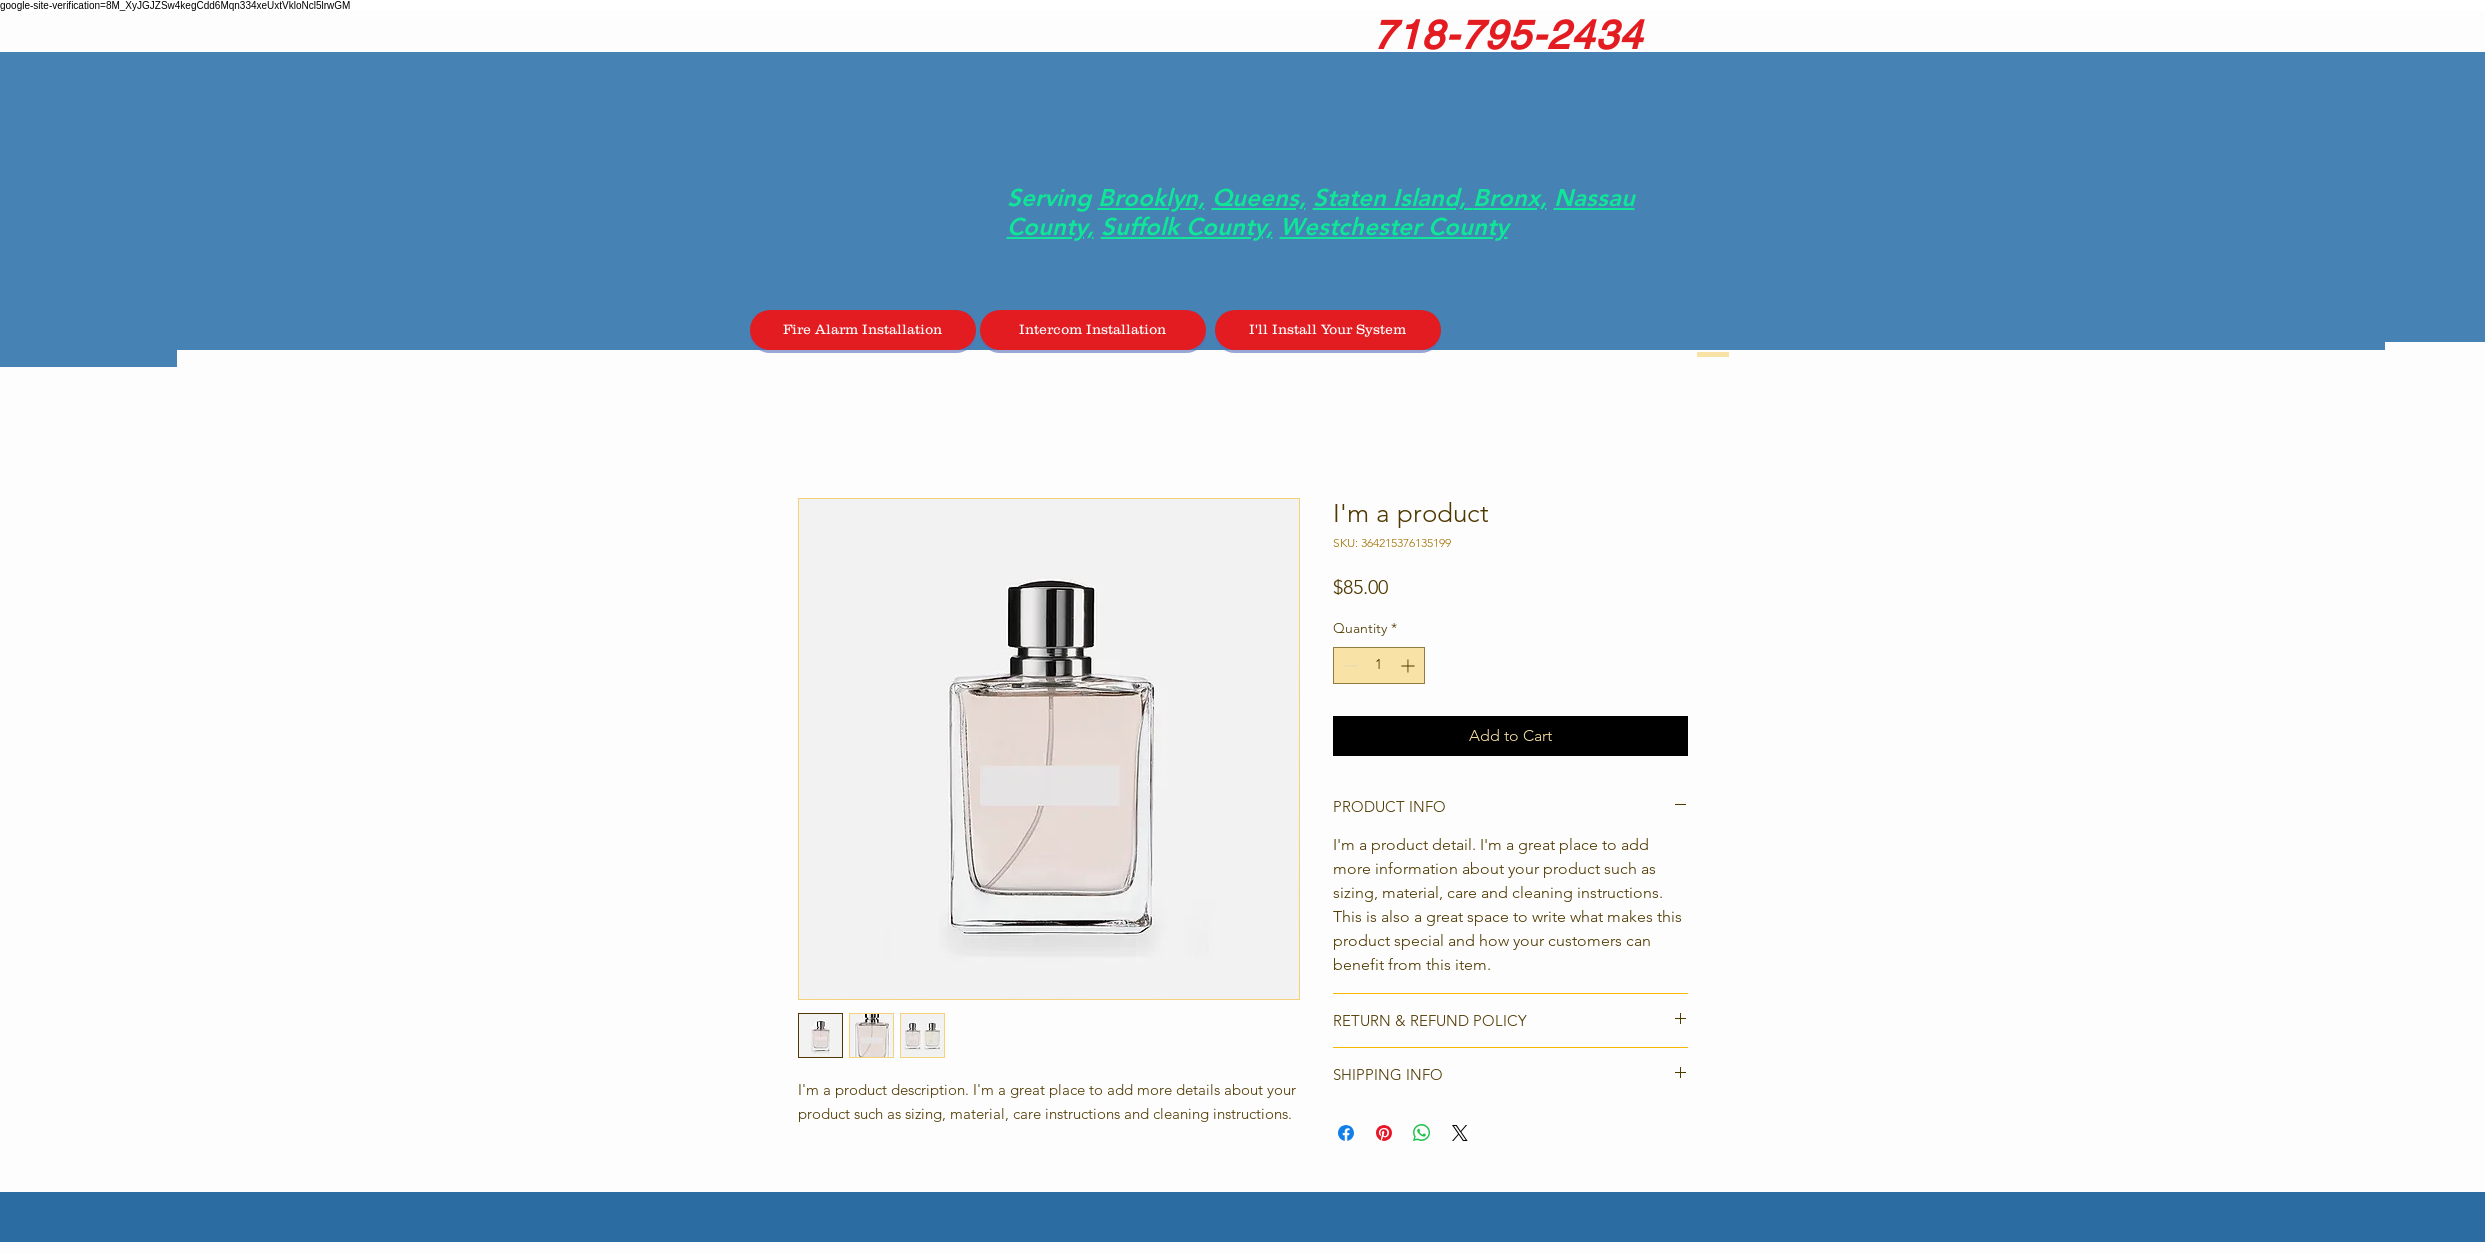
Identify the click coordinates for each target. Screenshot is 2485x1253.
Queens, (1259, 197)
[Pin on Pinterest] (1384, 1133)
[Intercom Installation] (1093, 330)
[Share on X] (1460, 1133)
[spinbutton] (1379, 665)
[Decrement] (1348, 665)
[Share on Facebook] (1346, 1133)
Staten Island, (1393, 197)
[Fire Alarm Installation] (863, 330)
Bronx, (1510, 197)
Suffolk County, (1187, 226)
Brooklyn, (1151, 197)
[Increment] (1409, 665)
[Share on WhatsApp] (1422, 1133)
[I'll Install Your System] (1328, 330)
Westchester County (1394, 226)
